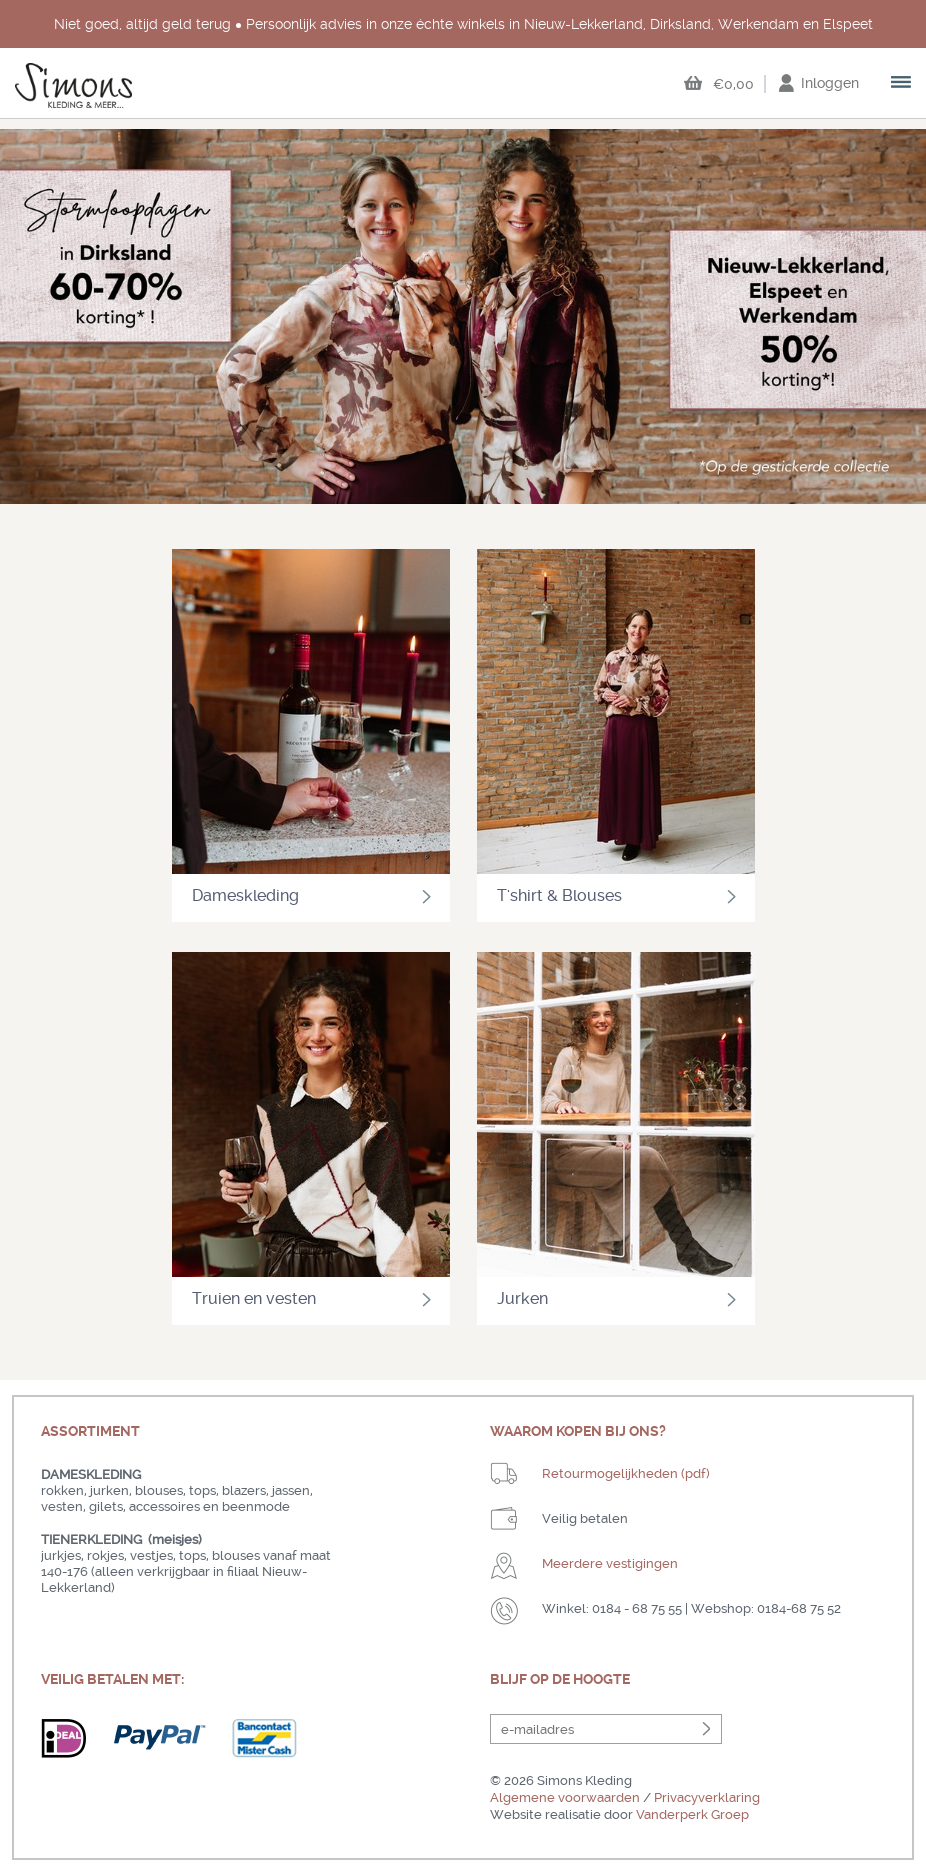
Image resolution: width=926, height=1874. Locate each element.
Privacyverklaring (707, 1797)
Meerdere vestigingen (610, 1563)
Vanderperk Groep (692, 1814)
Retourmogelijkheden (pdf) (626, 1473)
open (902, 84)
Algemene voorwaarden (565, 1797)
